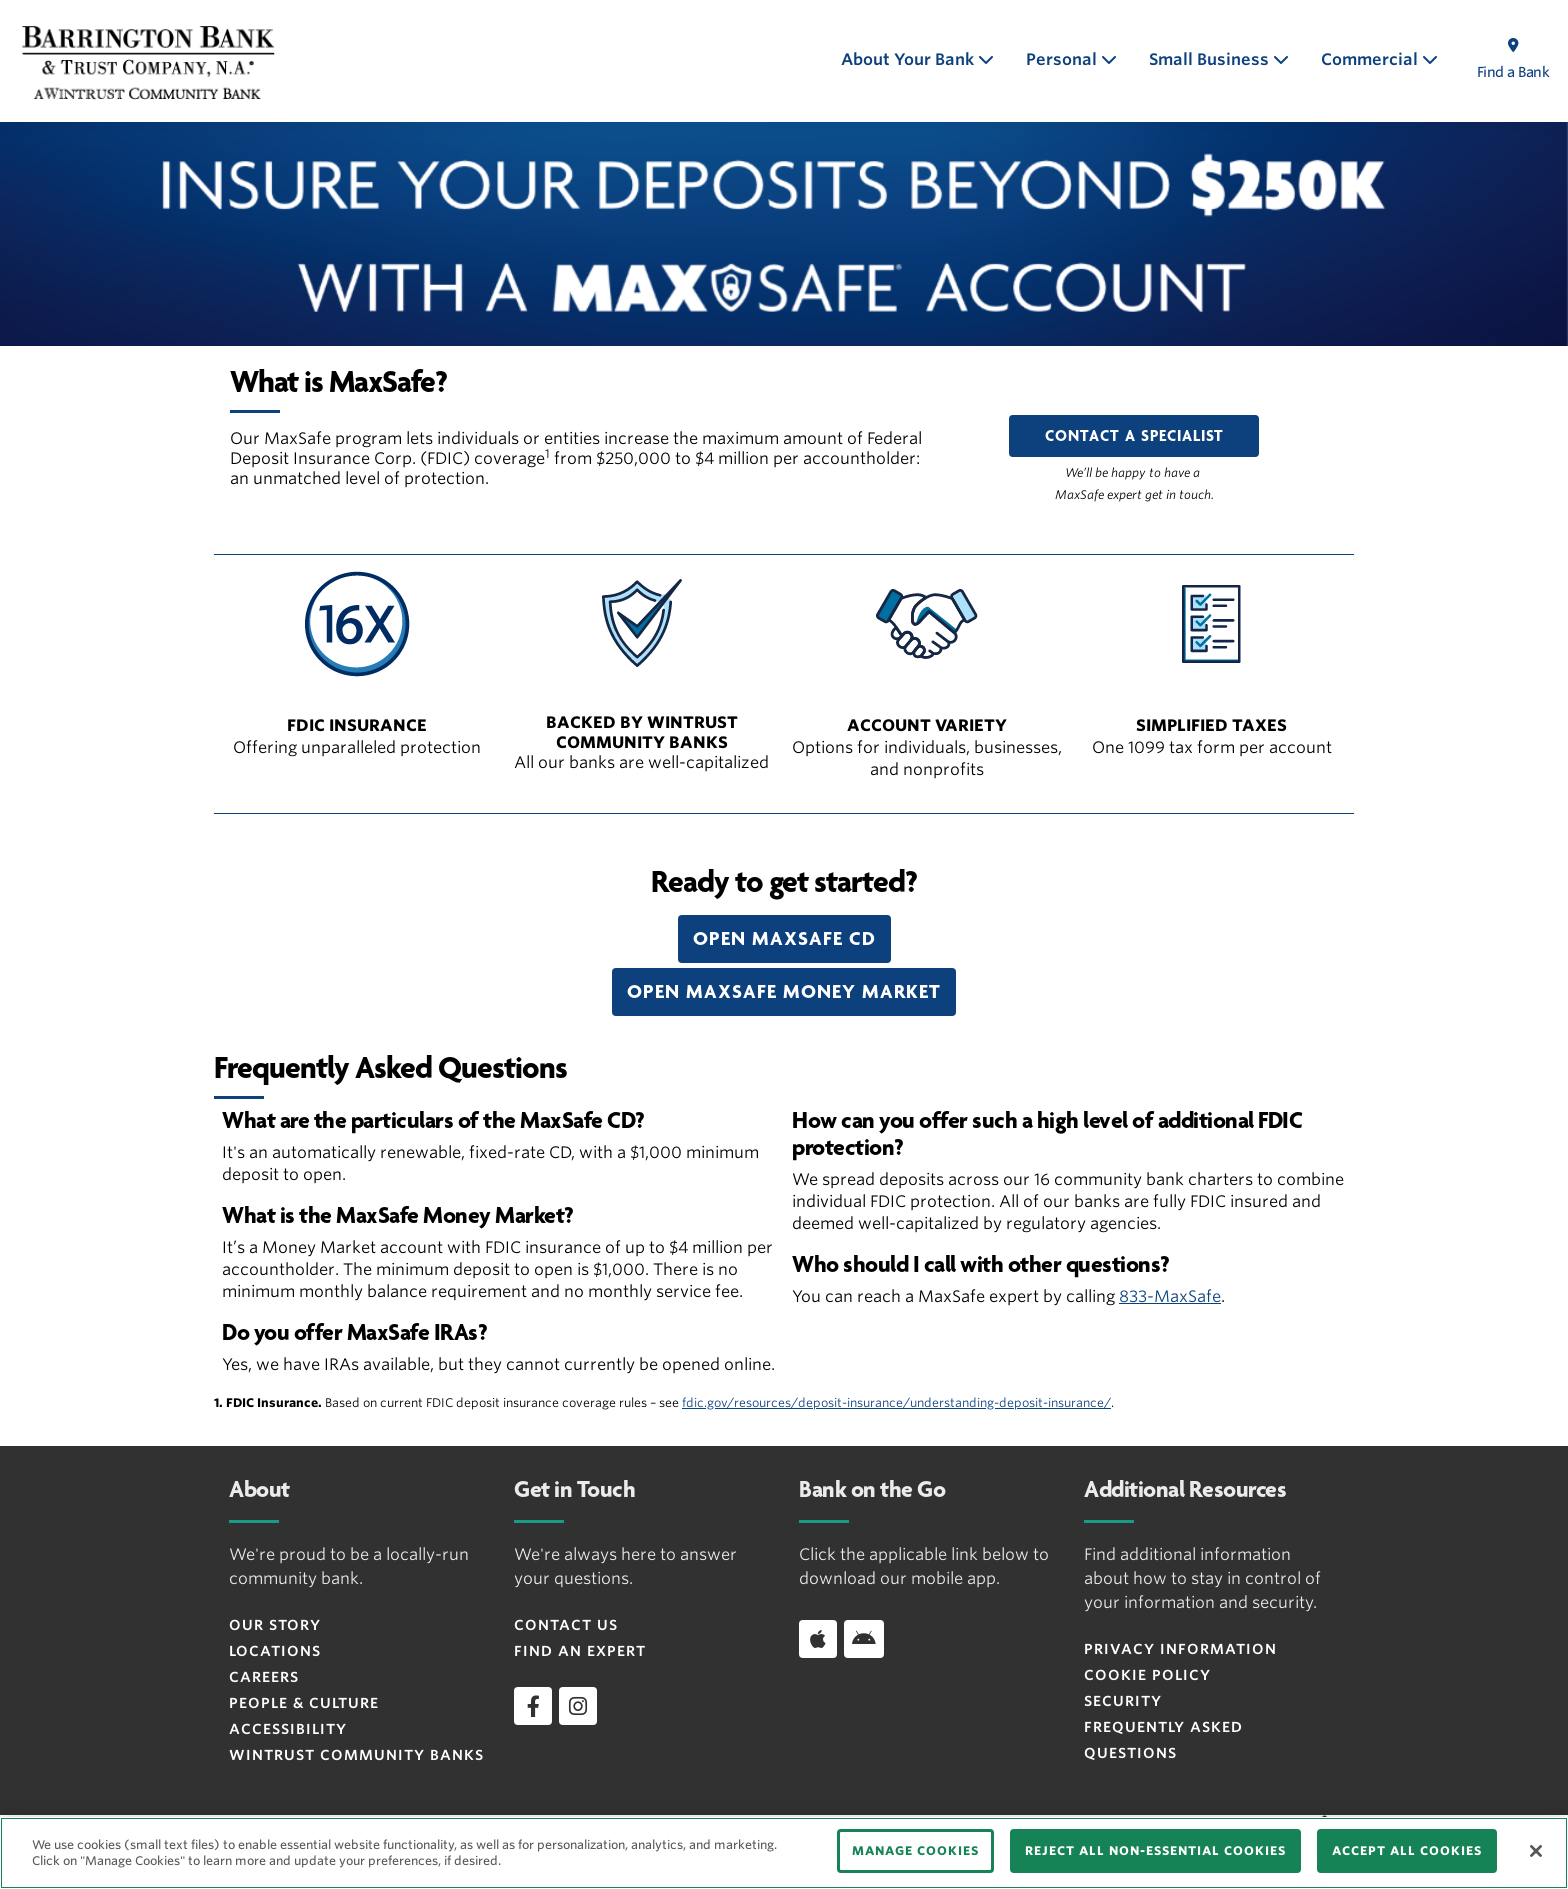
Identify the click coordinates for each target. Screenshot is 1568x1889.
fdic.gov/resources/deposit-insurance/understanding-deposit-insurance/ (896, 1402)
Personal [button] (1063, 59)
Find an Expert (580, 1651)
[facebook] (533, 1706)
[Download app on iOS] (818, 1639)
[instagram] (578, 1706)
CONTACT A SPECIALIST (1134, 436)
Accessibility (288, 1729)
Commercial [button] (1371, 59)
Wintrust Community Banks (356, 1755)
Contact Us (566, 1625)
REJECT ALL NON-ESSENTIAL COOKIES (1155, 1850)
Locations (275, 1651)
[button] (784, 939)
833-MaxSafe (1170, 1296)
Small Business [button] (1211, 59)
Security (1123, 1701)
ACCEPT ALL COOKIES (1407, 1850)
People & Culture (304, 1703)
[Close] (1536, 1851)
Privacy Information (1180, 1649)
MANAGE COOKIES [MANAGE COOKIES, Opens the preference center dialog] (915, 1850)
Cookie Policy (1147, 1675)
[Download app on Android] (864, 1639)
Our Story (275, 1625)
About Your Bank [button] (909, 59)
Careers (264, 1677)
